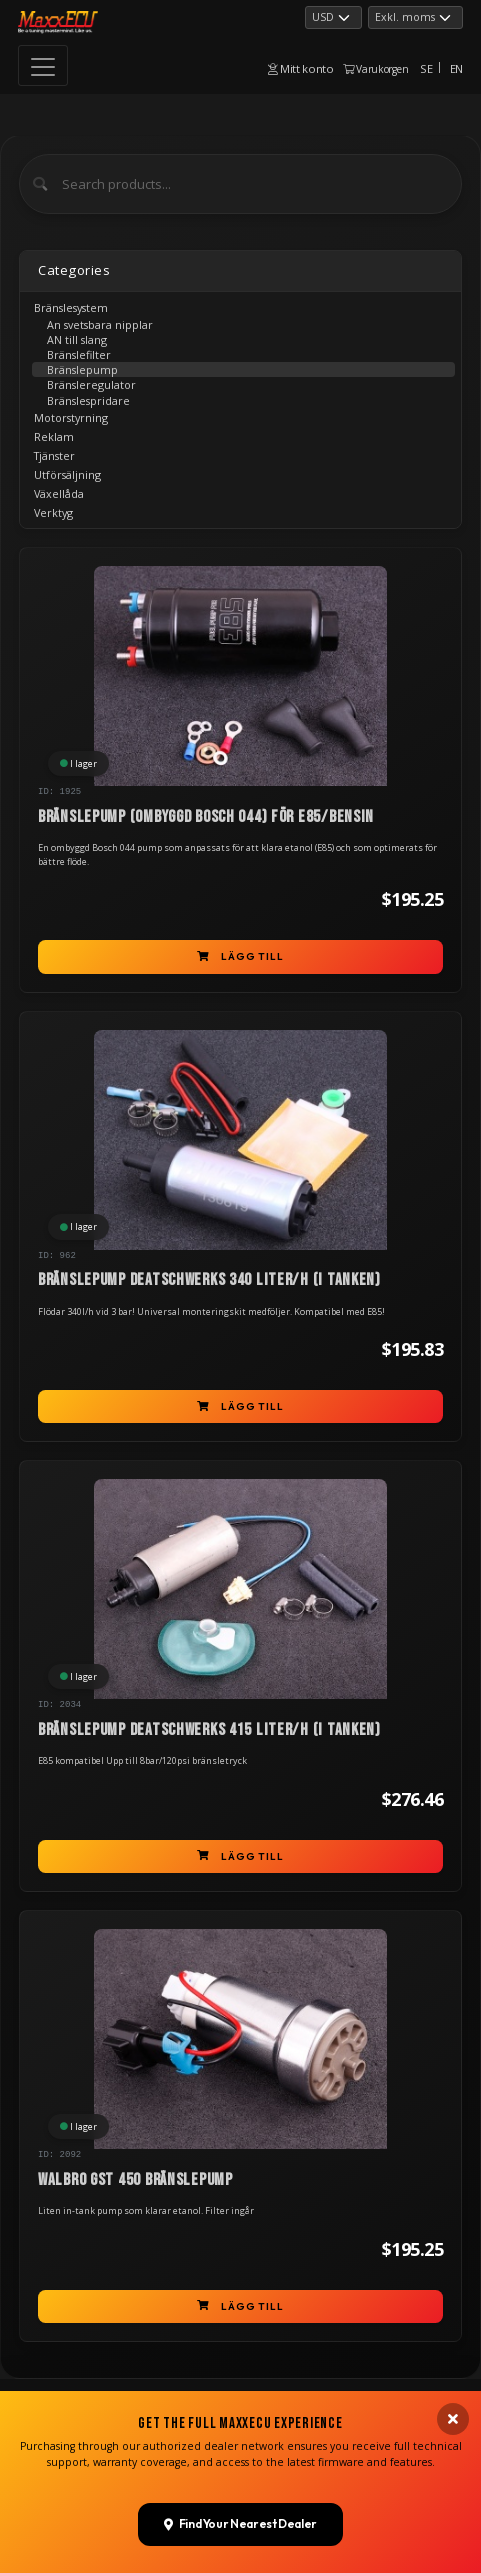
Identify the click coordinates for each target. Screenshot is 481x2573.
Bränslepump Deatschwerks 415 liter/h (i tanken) (209, 1730)
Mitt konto (301, 68)
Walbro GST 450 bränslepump (135, 2180)
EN (456, 68)
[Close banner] (453, 2554)
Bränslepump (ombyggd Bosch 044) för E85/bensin (206, 817)
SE (426, 68)
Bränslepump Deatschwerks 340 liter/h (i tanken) (209, 1280)
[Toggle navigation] (43, 65)
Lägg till (240, 956)
